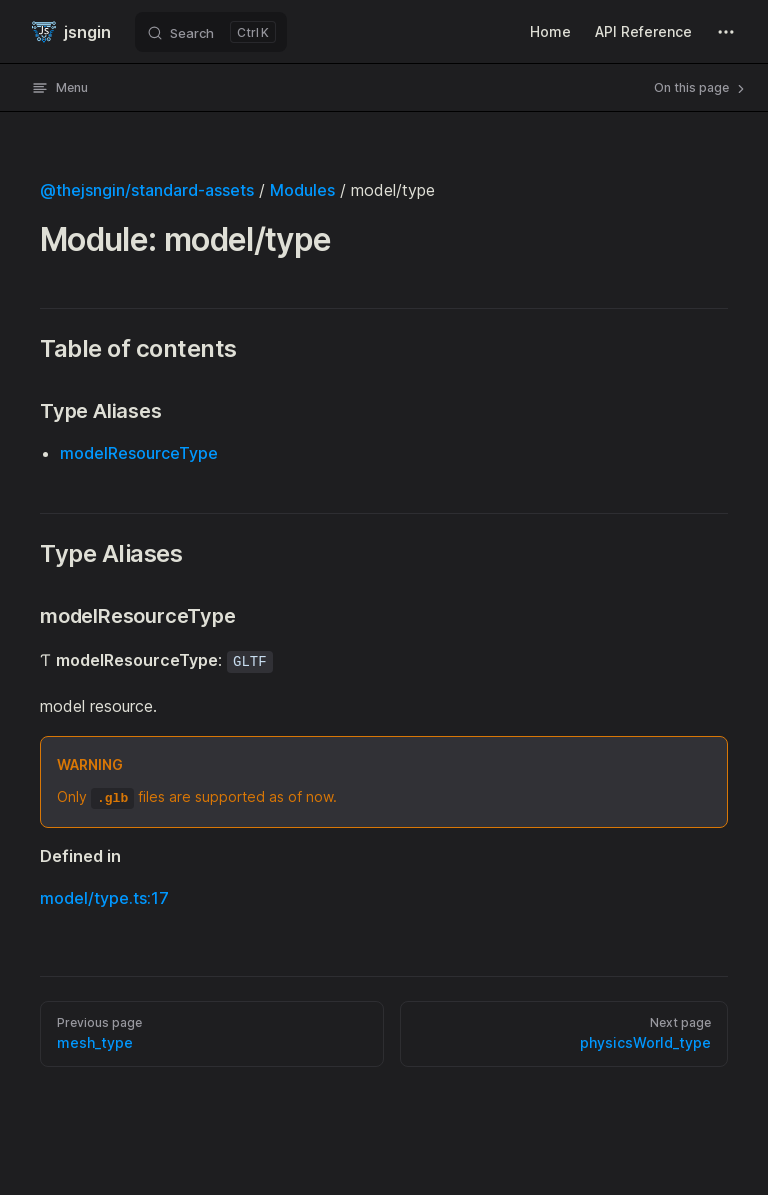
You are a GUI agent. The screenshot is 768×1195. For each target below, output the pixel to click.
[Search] (211, 32)
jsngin (71, 32)
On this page (701, 88)
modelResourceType (139, 453)
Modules (302, 190)
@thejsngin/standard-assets (147, 190)
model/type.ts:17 (104, 898)
